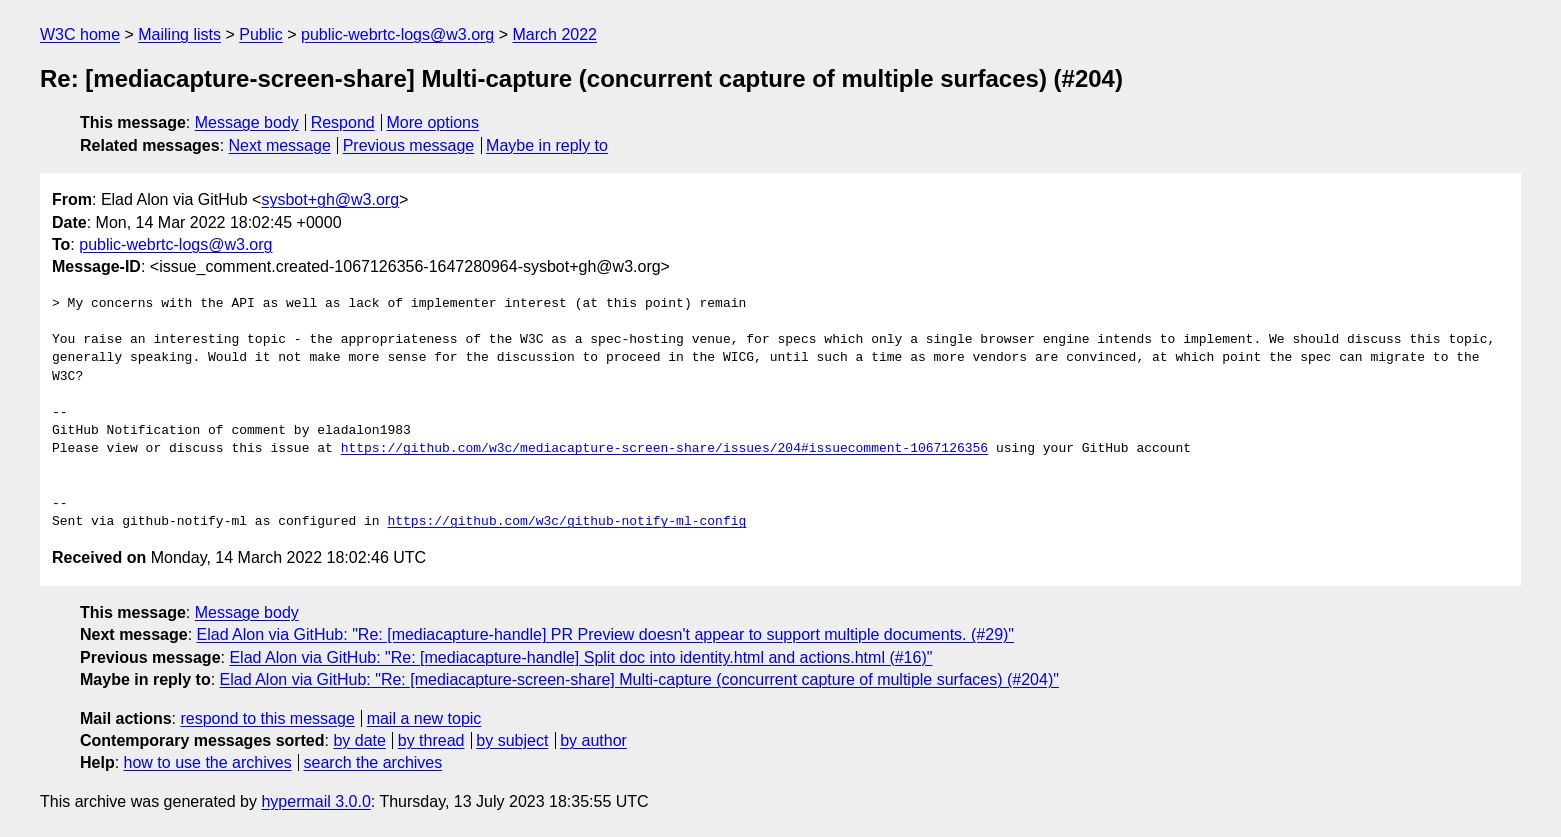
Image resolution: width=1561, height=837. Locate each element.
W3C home (80, 34)
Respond (343, 122)
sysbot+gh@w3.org (330, 199)
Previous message (409, 145)
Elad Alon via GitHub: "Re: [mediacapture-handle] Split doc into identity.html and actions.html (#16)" (580, 657)
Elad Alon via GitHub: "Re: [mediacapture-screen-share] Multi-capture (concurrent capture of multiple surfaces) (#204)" (639, 679)
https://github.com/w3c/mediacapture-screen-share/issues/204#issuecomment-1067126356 (664, 449)
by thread (431, 740)
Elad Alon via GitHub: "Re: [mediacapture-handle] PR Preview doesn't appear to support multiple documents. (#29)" (606, 634)
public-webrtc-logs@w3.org (397, 34)
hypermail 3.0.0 (315, 801)
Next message (280, 145)
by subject (512, 740)
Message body (247, 122)
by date (359, 740)
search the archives (373, 762)
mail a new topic (424, 718)
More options (433, 122)
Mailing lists (179, 34)
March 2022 (555, 34)
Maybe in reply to (547, 145)
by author (593, 740)
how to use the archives (208, 762)
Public (261, 34)
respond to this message (267, 718)
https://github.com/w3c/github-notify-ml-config (566, 522)
